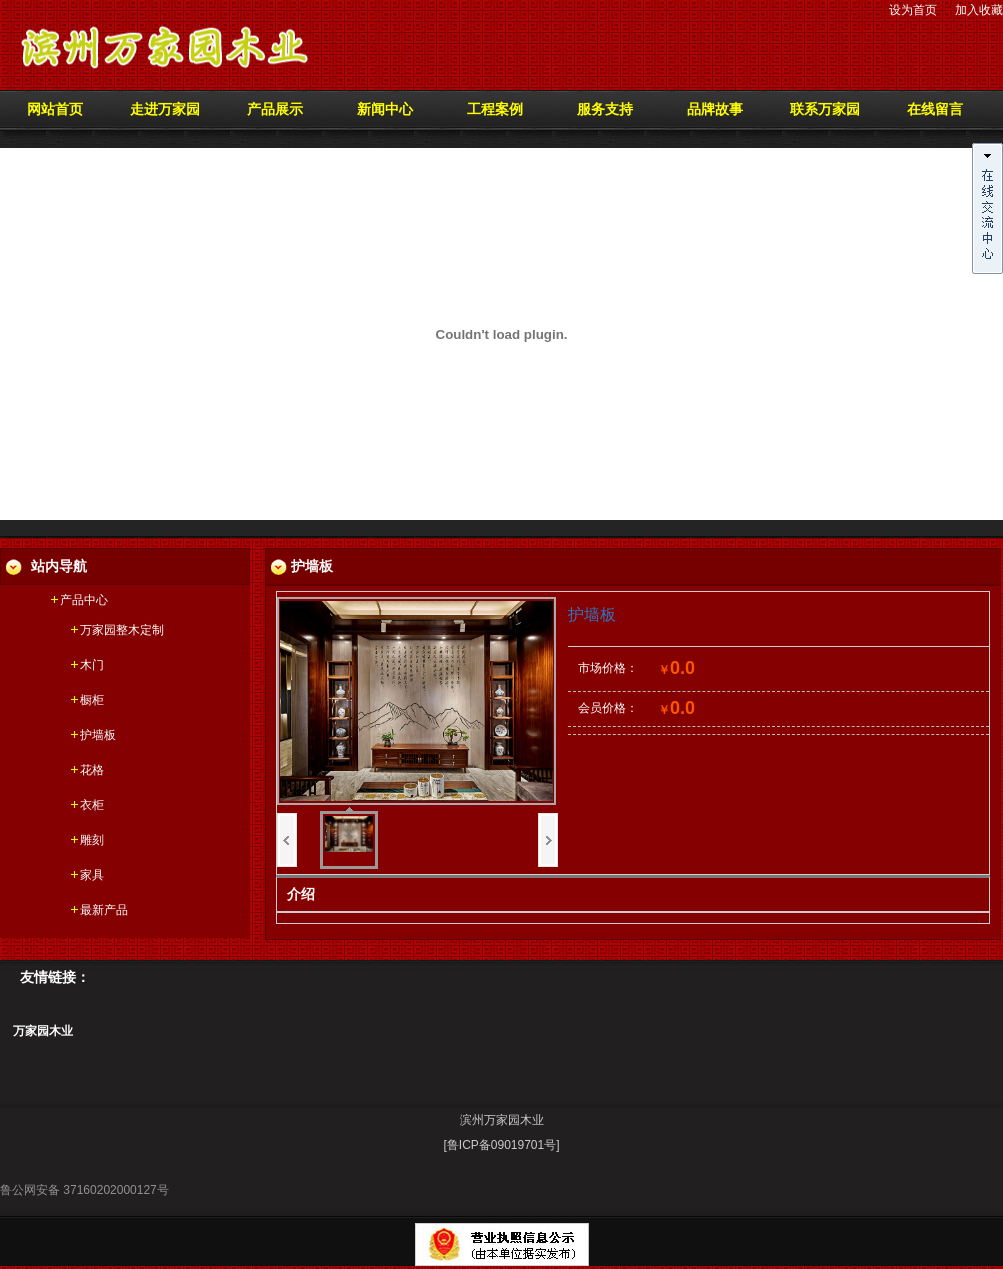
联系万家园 (825, 109)
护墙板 (98, 735)
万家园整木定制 (122, 630)
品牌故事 (715, 109)
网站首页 (55, 109)
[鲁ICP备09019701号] (501, 1145)
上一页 (287, 840)
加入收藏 (979, 10)
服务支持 (605, 109)
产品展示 (275, 109)
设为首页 (913, 10)
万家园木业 (43, 1031)
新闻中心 (385, 109)
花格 (92, 770)
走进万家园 (165, 109)
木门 (92, 665)
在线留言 (935, 109)
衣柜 (92, 805)
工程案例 (495, 109)
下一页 (548, 840)
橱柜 (92, 700)
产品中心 (84, 600)
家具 (92, 875)
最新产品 (104, 910)
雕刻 (92, 840)
